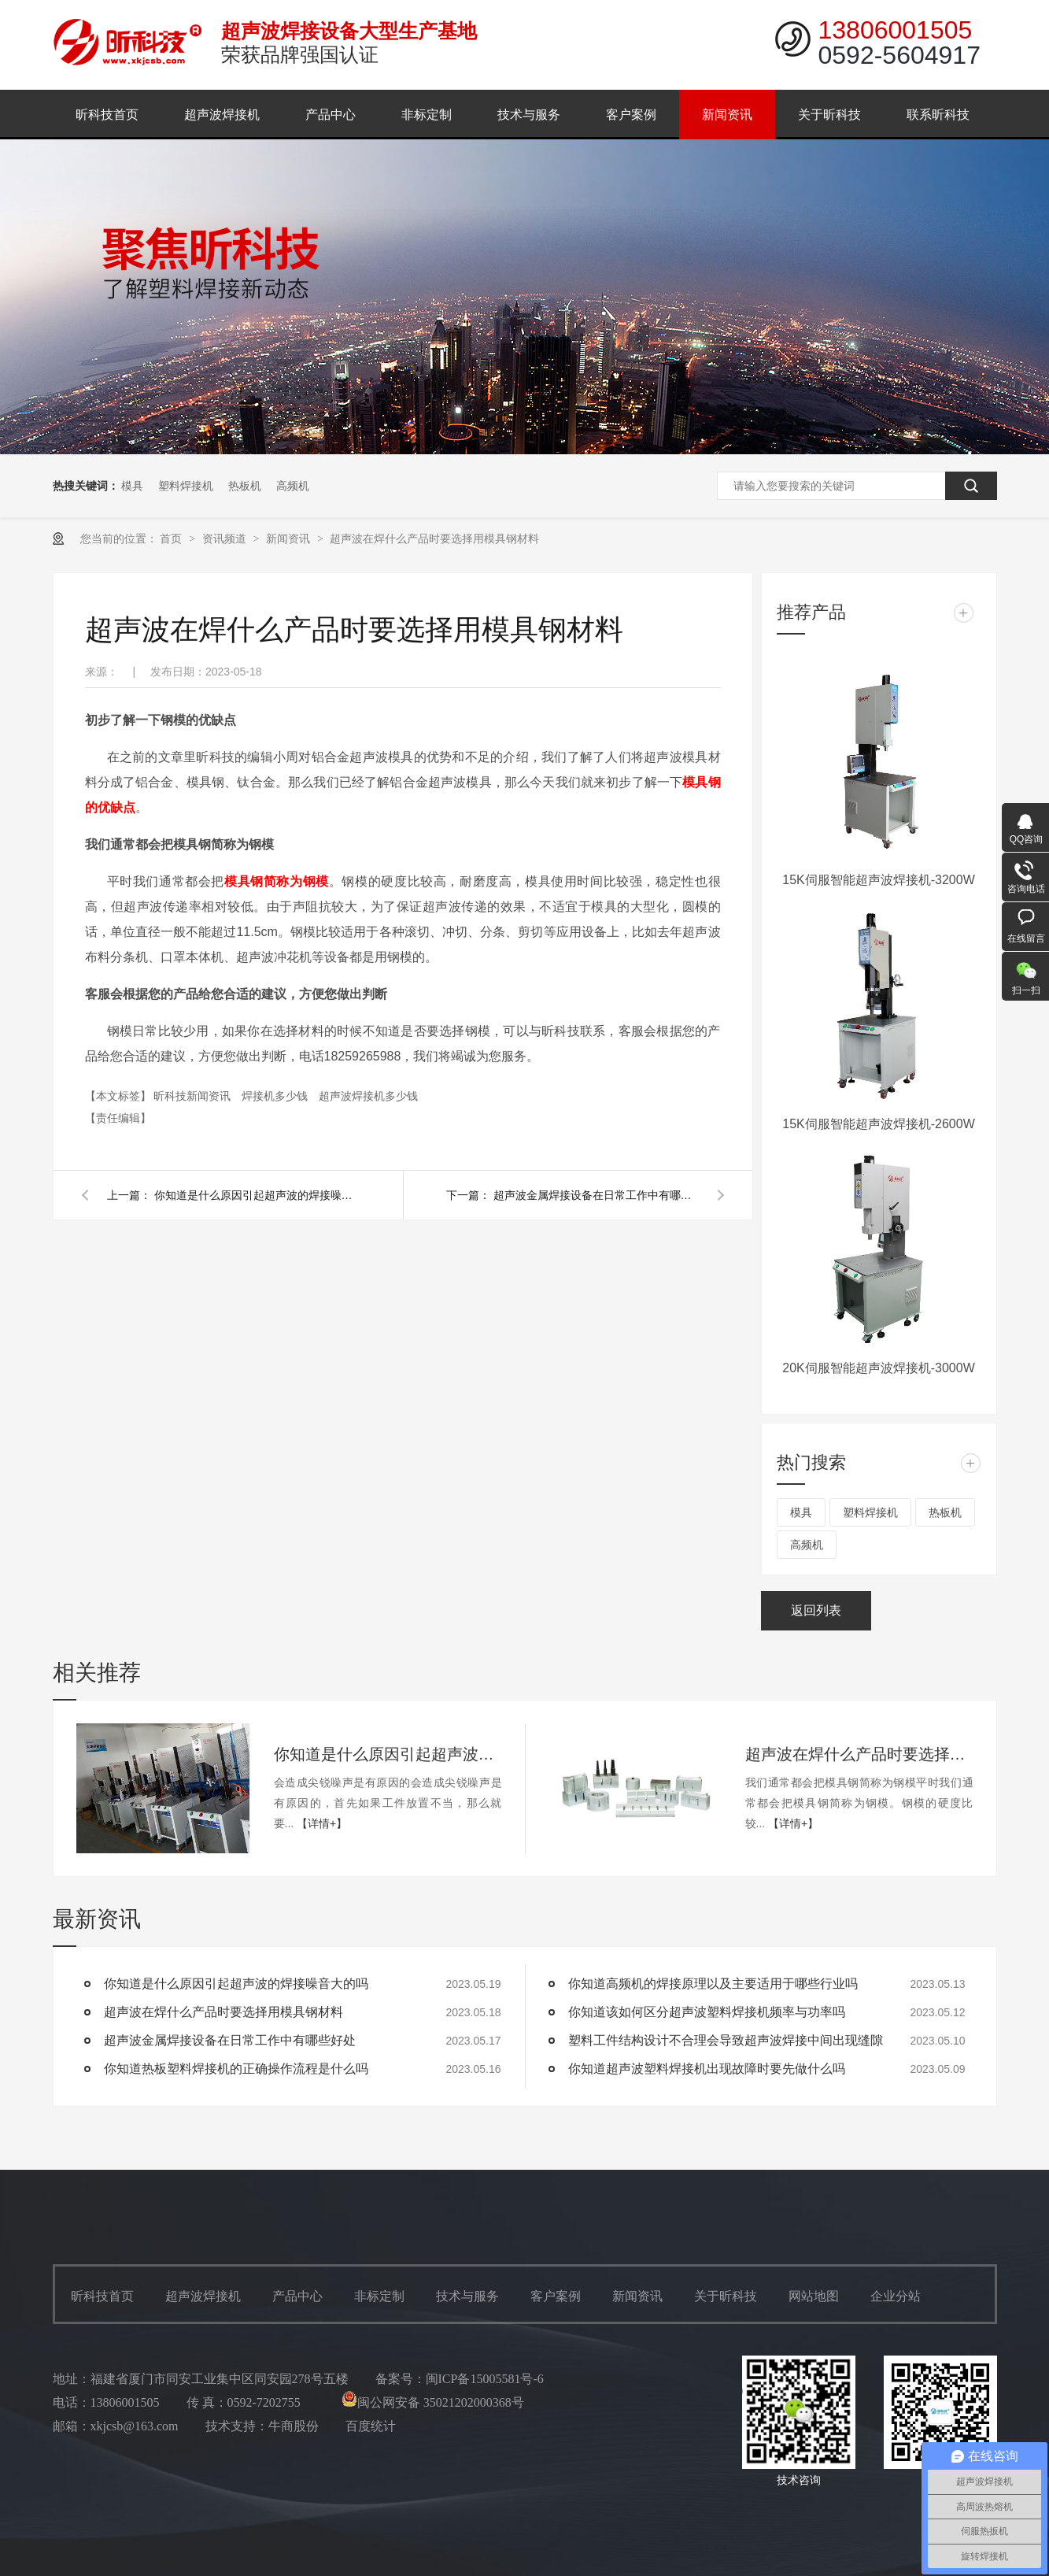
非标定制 (426, 114)
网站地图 (814, 2296)
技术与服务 (528, 114)
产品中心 (330, 114)
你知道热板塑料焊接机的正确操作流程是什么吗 (236, 2068)
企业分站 (895, 2296)
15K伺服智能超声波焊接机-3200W (878, 879)
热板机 (244, 485)
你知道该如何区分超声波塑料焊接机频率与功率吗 (706, 2012)
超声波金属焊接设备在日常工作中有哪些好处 (595, 1195)
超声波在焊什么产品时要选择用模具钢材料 (434, 538)
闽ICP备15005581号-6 (485, 2378)
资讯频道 (225, 538)
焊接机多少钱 (276, 1096)
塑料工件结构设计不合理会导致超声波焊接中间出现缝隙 (725, 2040)
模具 (132, 485)
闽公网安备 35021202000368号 (433, 2402)
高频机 (292, 485)
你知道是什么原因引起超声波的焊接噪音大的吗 (256, 1195)
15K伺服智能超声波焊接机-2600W (878, 1124)
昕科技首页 (107, 114)
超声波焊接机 (222, 114)
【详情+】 (322, 1823)
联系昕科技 (938, 114)
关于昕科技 (829, 114)
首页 (172, 538)
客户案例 (631, 114)
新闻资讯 (727, 114)
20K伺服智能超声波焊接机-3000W (878, 1368)
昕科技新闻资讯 (193, 1096)
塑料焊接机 (185, 485)
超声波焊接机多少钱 (368, 1096)
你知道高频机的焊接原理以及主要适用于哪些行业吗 (713, 1983)
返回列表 (816, 1610)
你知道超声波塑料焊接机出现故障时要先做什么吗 (706, 2068)
